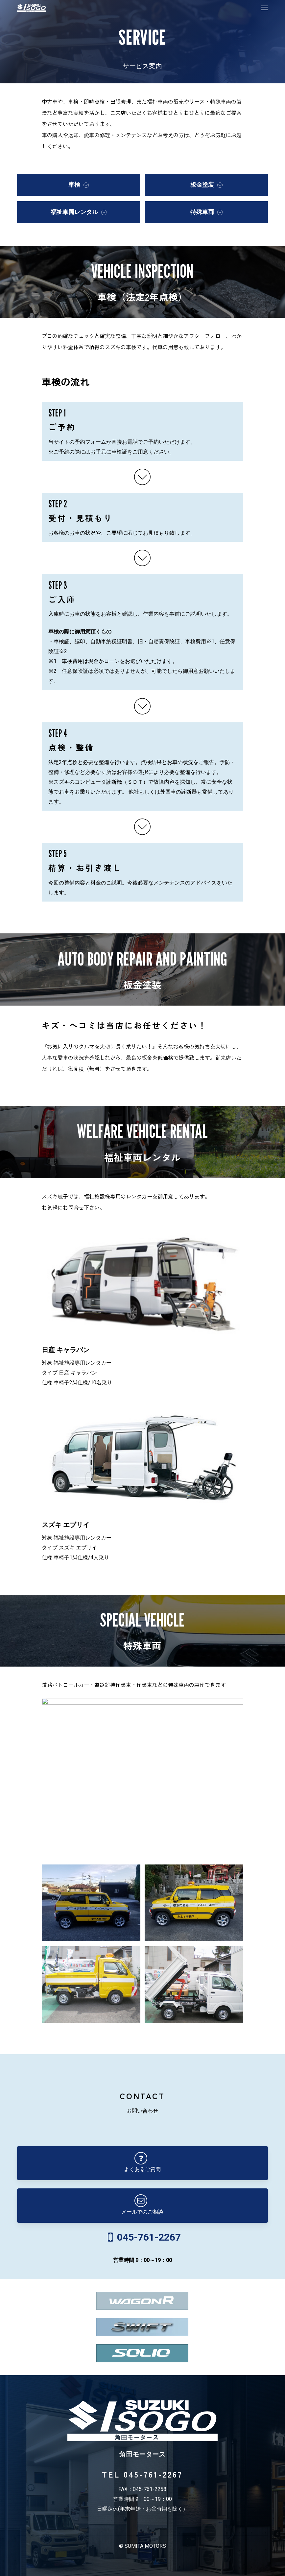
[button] (264, 8)
